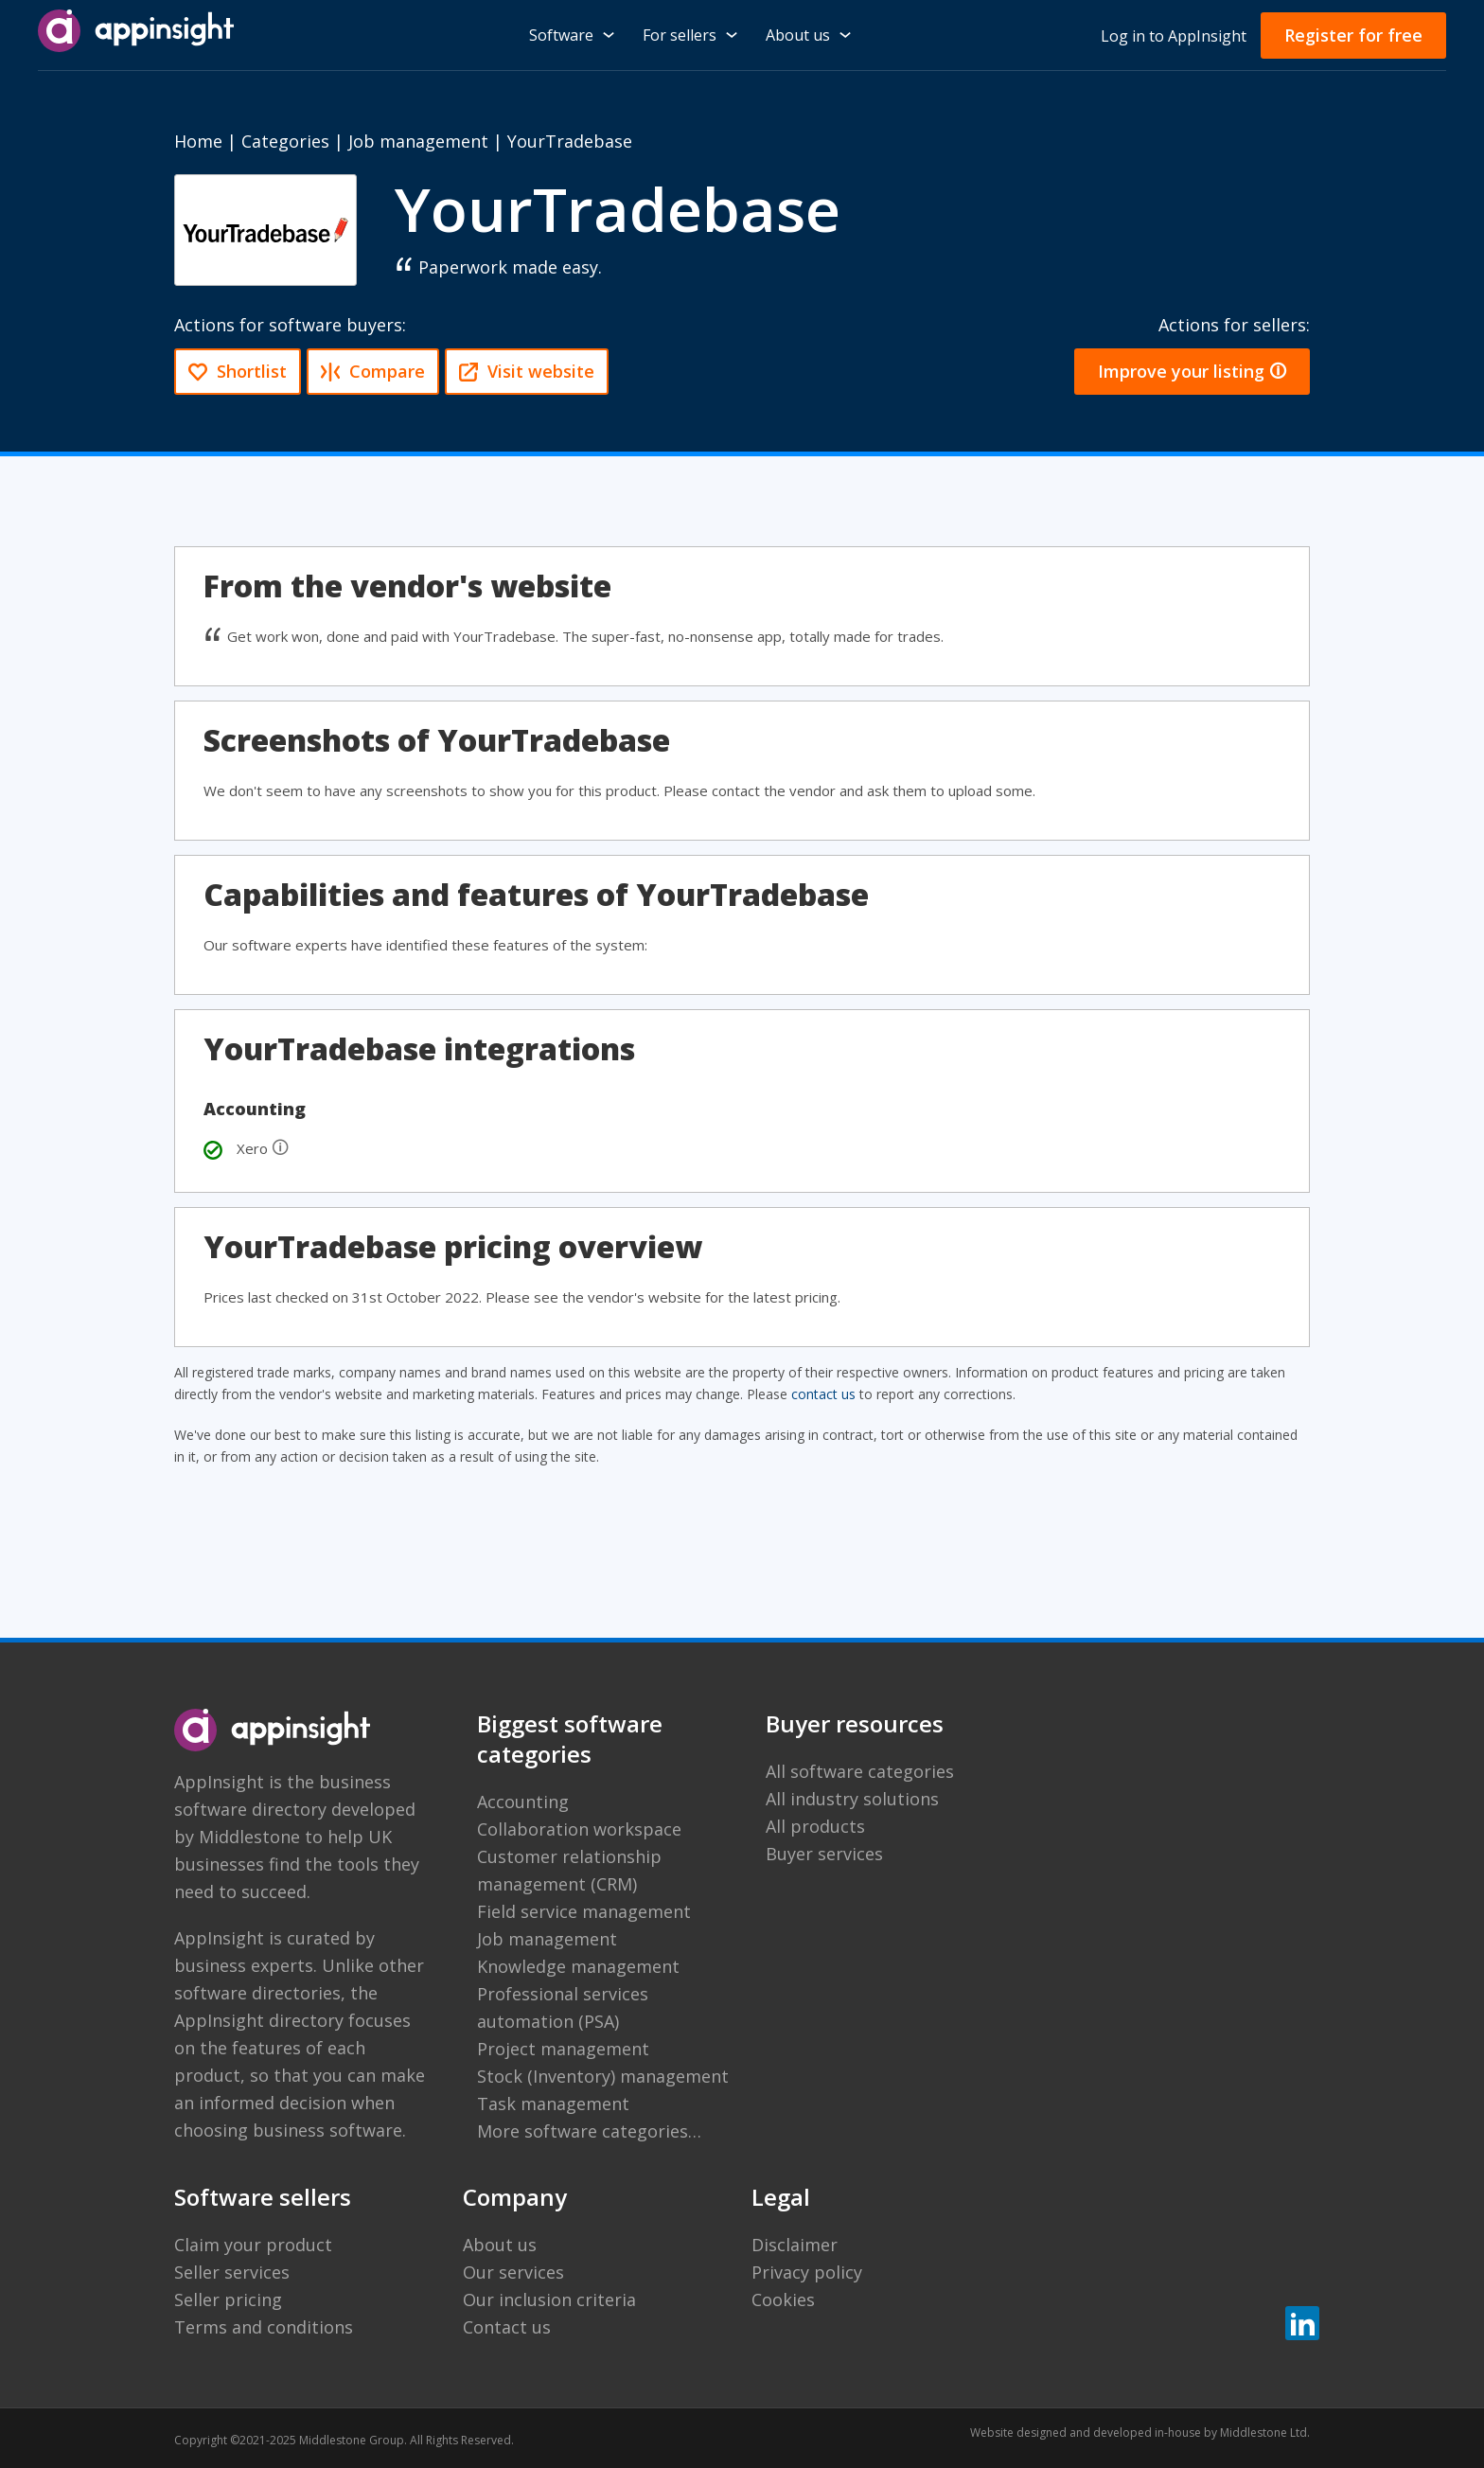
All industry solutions (852, 1798)
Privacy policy (806, 2272)
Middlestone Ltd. (1265, 2432)
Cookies (783, 2299)
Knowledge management (578, 1966)
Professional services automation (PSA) (562, 2007)
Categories (285, 141)
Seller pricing (228, 2299)
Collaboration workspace (579, 1829)
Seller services (232, 2272)
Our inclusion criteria (549, 2299)
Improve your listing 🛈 (1192, 371)
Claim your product (253, 2244)
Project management (563, 2048)
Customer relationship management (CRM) (569, 1870)
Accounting (523, 1801)
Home (198, 141)
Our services (513, 2272)
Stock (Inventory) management (603, 2076)
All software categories (860, 1771)
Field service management (584, 1911)
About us (500, 2244)
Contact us (507, 2327)
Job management (418, 141)
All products (815, 1826)
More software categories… (589, 2131)
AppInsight (219, 1781)
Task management (553, 2103)
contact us (823, 1394)
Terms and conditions (263, 2327)
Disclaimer (794, 2244)
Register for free (1353, 35)
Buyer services (824, 1853)
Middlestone (249, 1836)
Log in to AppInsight (1173, 36)
